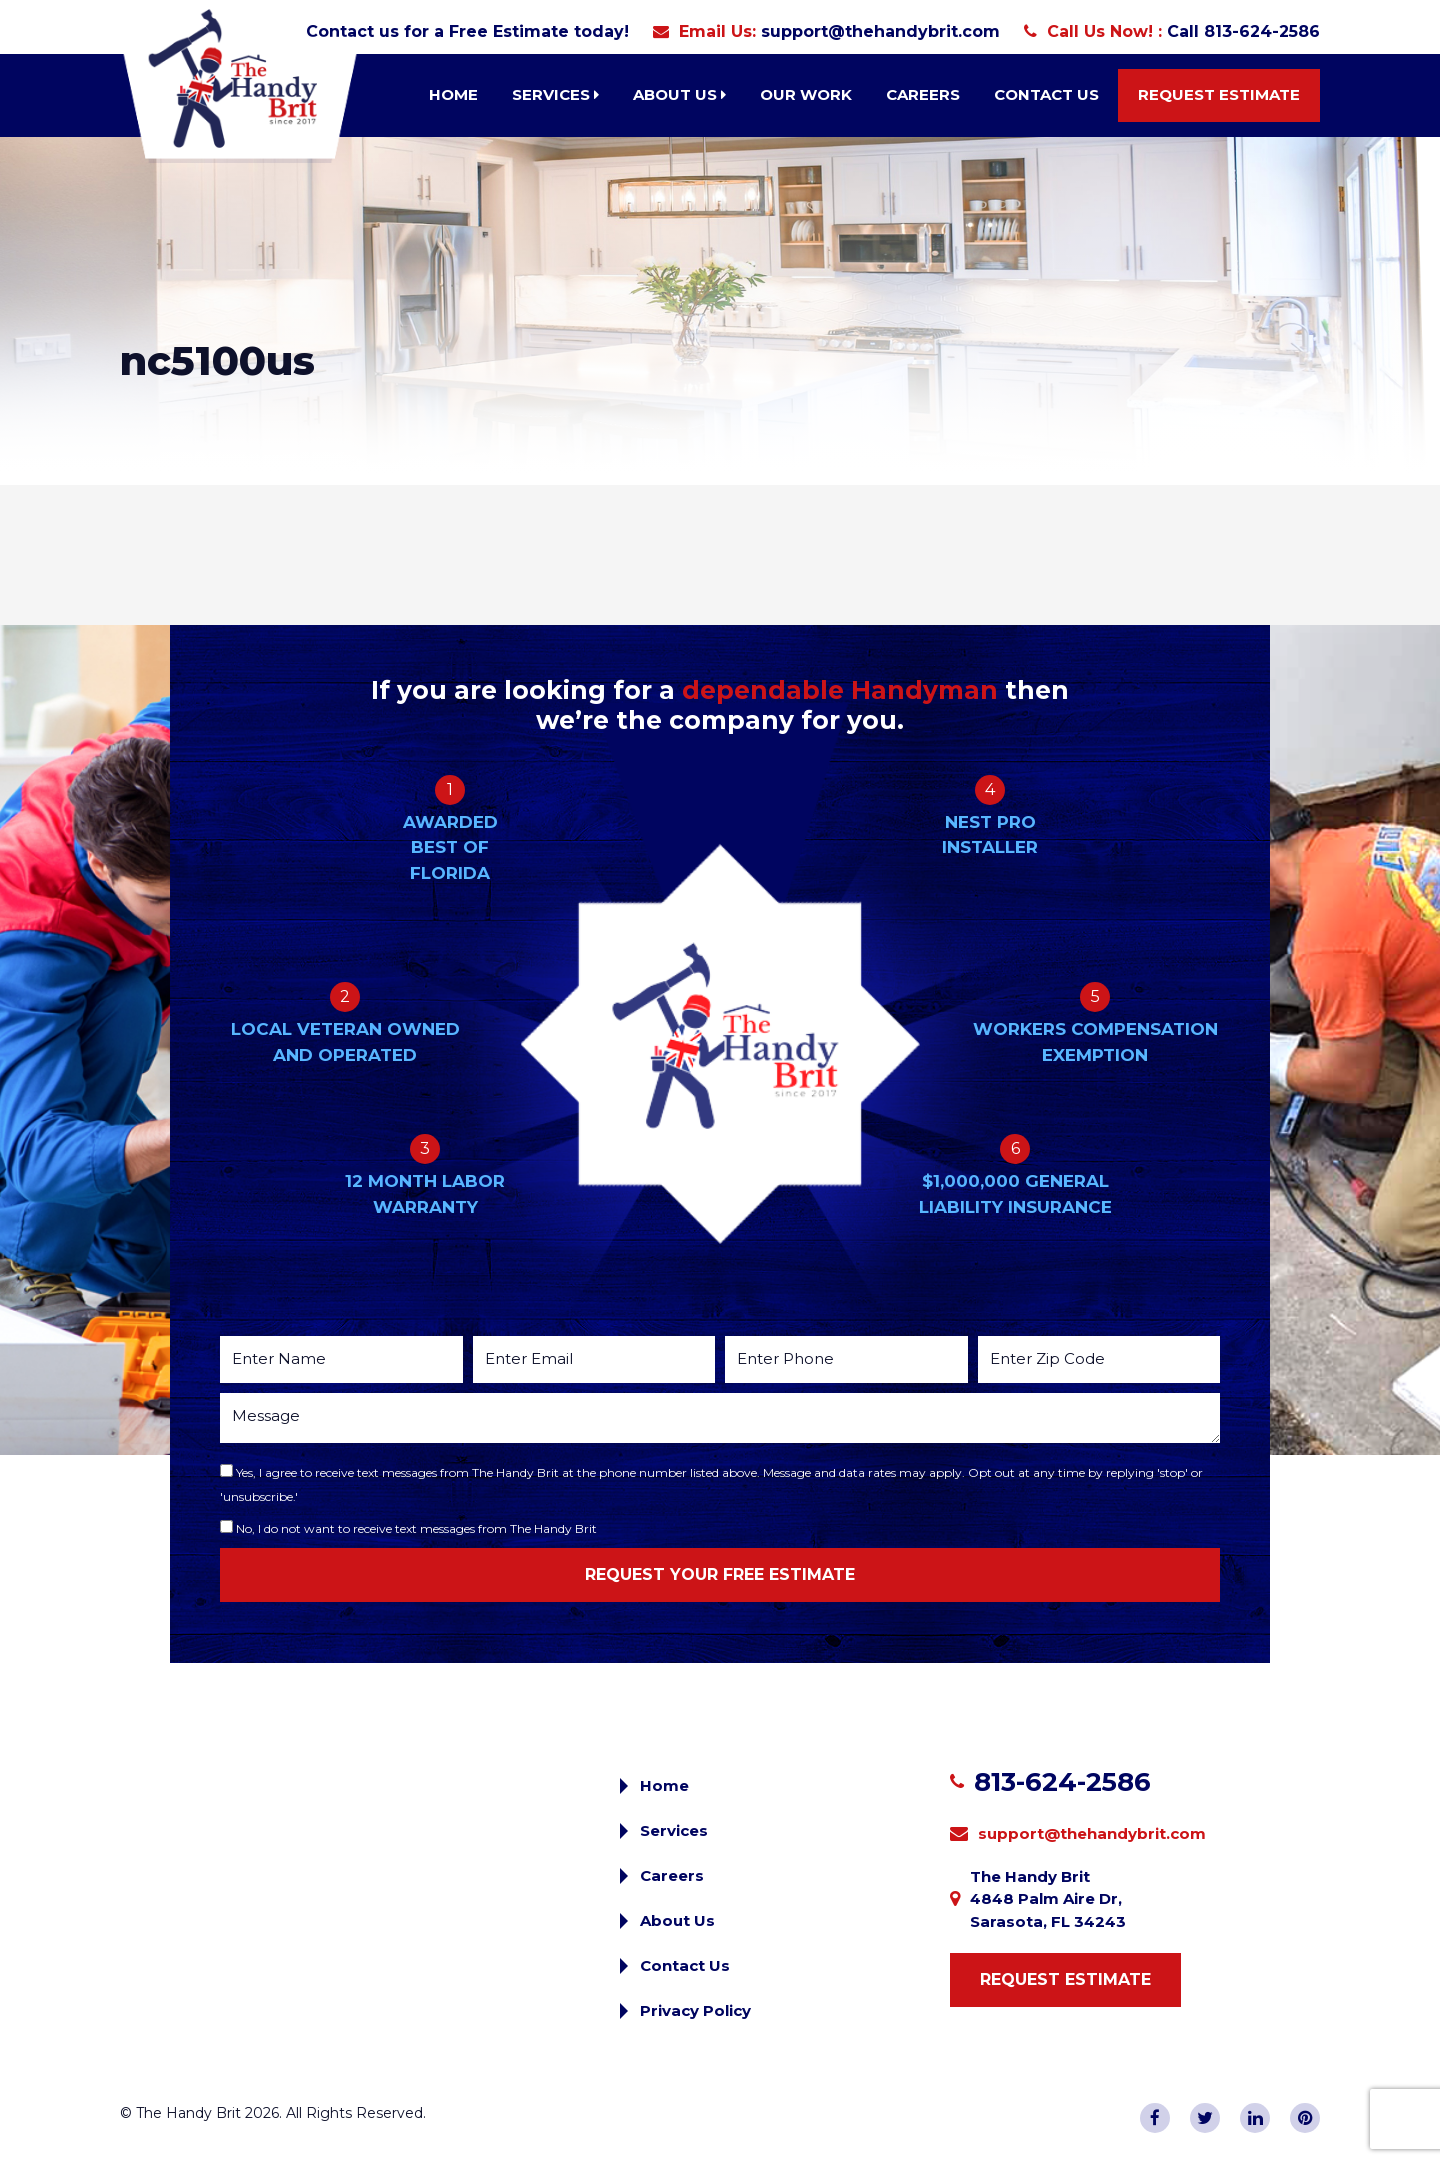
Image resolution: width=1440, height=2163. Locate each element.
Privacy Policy (695, 2010)
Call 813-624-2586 (1243, 31)
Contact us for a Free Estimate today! (467, 31)
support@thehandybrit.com (880, 31)
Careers (923, 94)
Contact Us (1046, 94)
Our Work (806, 94)
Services (555, 94)
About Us (679, 94)
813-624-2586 (1062, 1782)
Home (453, 94)
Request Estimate (1219, 94)
